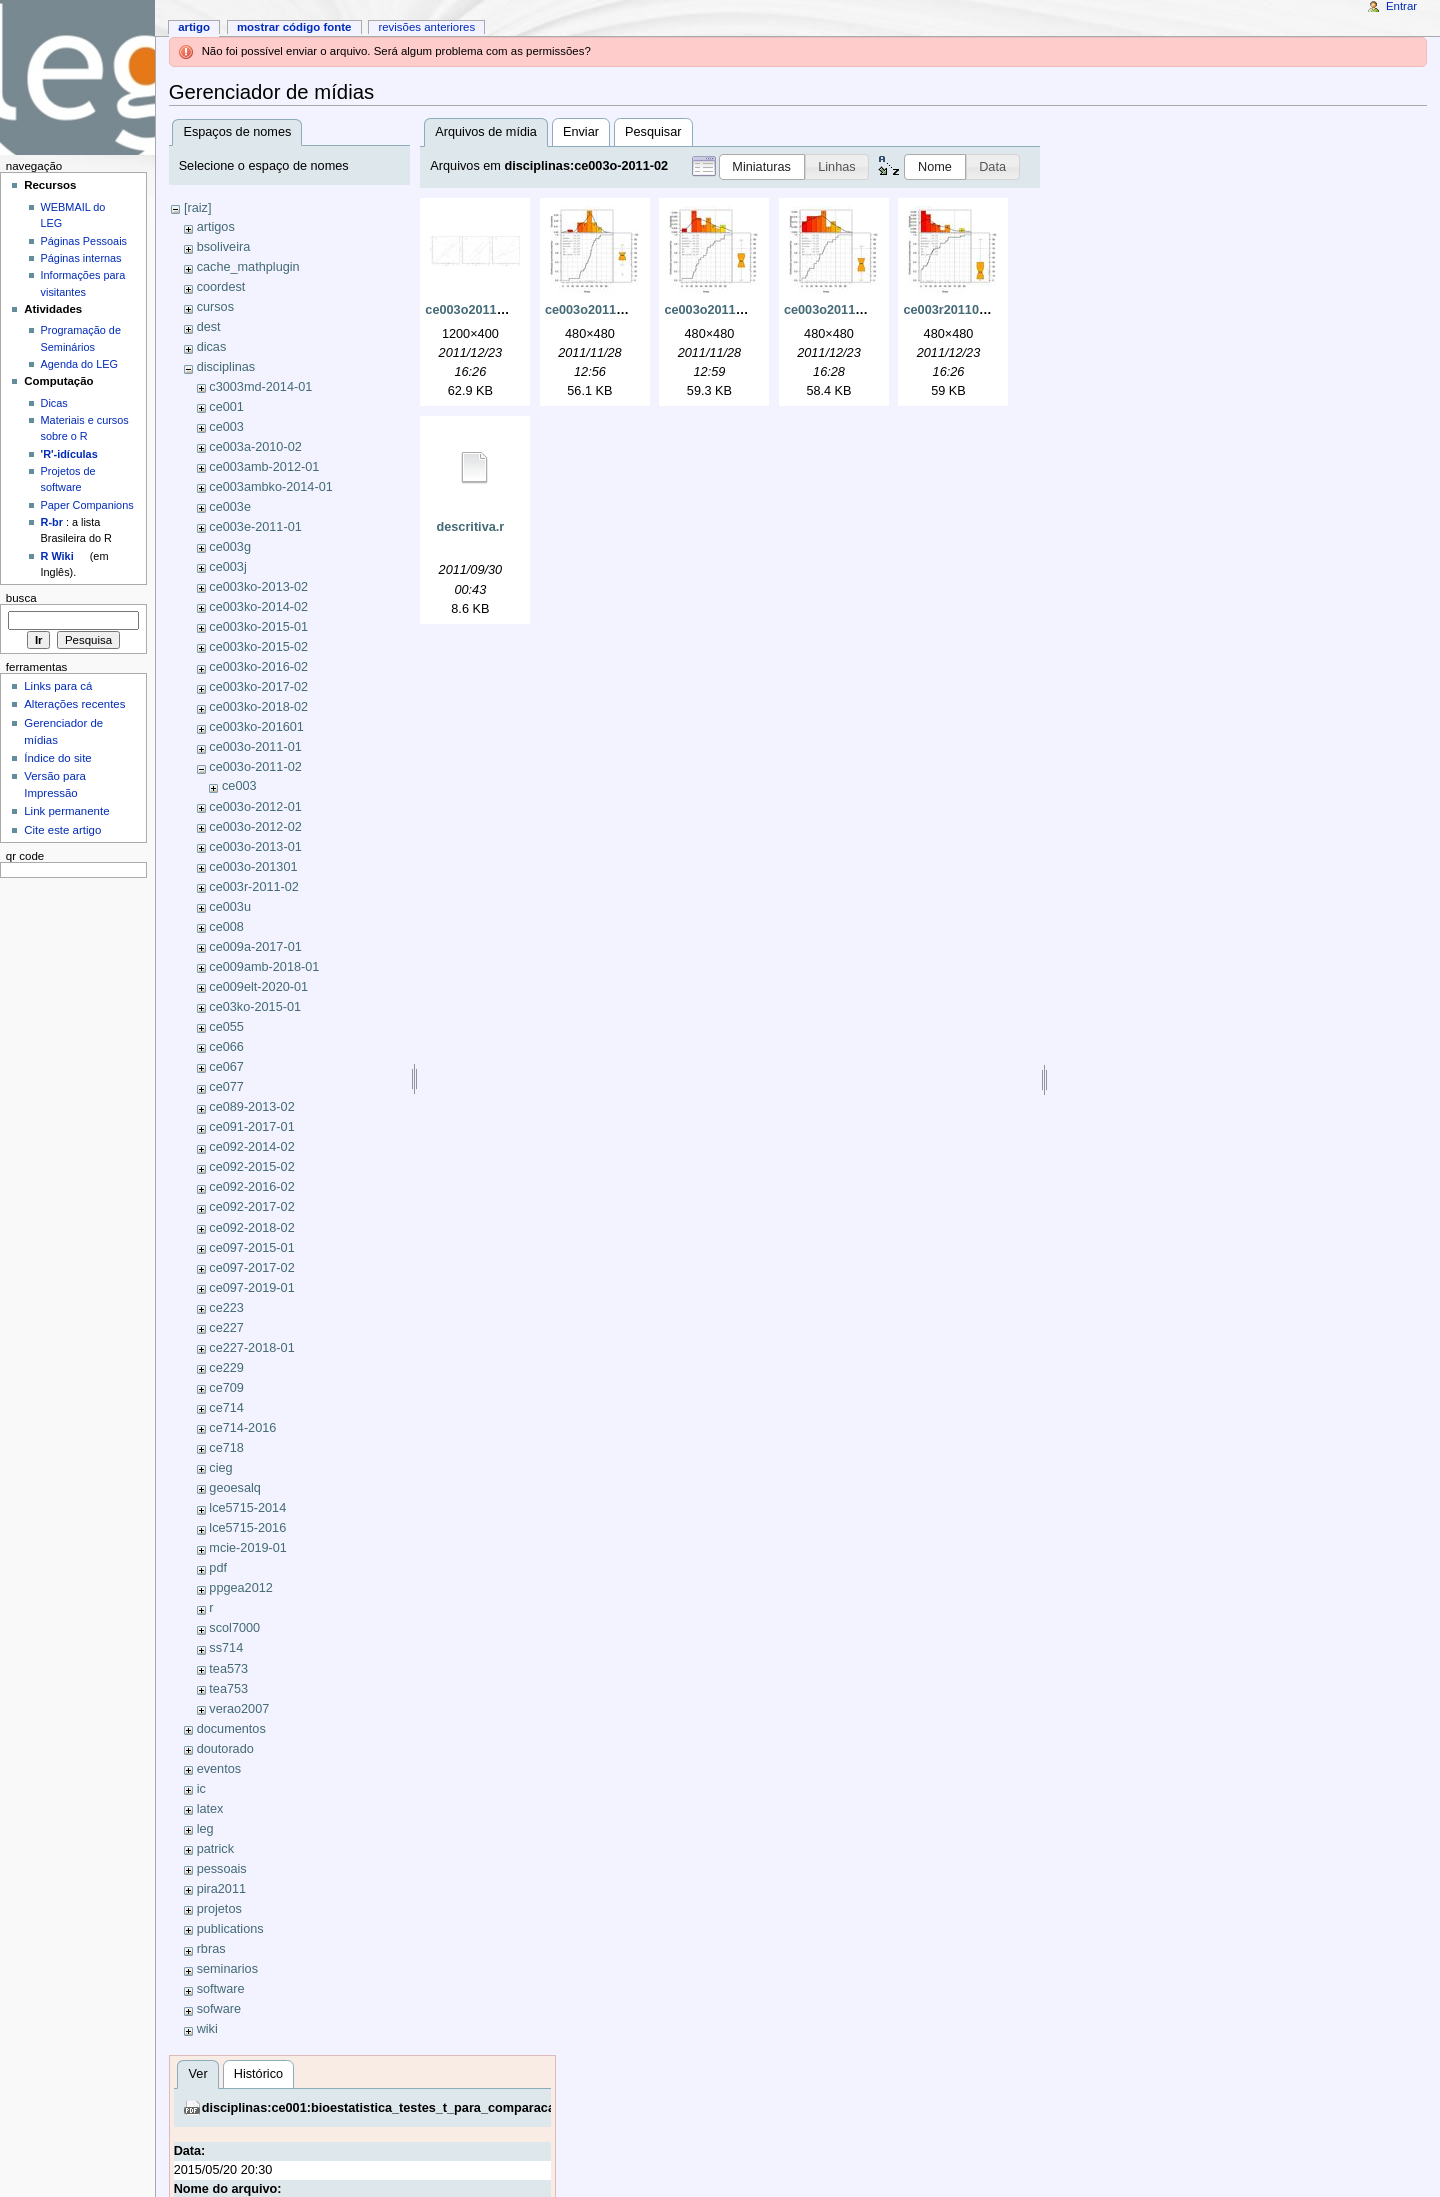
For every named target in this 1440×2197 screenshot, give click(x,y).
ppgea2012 (241, 1588)
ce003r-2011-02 (254, 887)
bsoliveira (224, 247)
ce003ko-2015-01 (258, 627)
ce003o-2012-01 (255, 807)
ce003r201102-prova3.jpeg (982, 310)
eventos (219, 1769)
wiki (207, 2029)
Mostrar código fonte (294, 27)
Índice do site (58, 758)
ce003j (227, 567)
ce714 (226, 1408)
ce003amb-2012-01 (264, 467)
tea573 (228, 1669)
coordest (221, 287)
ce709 (226, 1388)
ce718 (226, 1448)
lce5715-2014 (247, 1508)
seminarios (227, 1969)
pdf (218, 1568)
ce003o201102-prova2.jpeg (744, 310)
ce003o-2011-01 (255, 747)
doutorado (225, 1749)
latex (210, 1809)
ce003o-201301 (253, 867)
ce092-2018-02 (251, 1228)
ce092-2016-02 (251, 1187)
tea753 (228, 1689)
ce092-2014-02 (251, 1147)
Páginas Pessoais (84, 241)
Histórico (258, 2074)
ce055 (226, 1027)
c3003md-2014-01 (260, 387)
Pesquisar (653, 132)
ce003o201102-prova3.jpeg (864, 310)
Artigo (194, 27)
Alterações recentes (74, 704)
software (221, 1989)
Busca (21, 598)
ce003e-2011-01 (255, 527)
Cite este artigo (62, 830)
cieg (220, 1468)
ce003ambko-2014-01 (270, 487)
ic (201, 1789)
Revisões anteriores (426, 27)
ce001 (226, 407)
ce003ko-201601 (256, 727)
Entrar (1401, 6)
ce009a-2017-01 (255, 947)
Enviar (581, 132)
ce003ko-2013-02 (258, 587)
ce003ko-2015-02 (258, 647)
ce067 (226, 1067)
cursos (215, 307)
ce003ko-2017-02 (258, 687)
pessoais (222, 1869)
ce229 (226, 1368)
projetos (219, 1909)
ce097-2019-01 (251, 1288)
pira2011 (221, 1889)
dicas (212, 347)
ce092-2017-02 (251, 1207)
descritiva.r (471, 527)
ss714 (226, 1648)
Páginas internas (81, 258)
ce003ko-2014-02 (258, 607)
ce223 (226, 1308)
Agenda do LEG (79, 364)
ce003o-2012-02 (255, 827)
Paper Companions (87, 505)
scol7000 (234, 1628)
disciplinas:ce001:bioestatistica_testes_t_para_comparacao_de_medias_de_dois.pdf (458, 2108)
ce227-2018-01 (251, 1348)
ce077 (226, 1087)
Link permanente (66, 811)
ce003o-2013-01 (255, 847)
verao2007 (239, 1709)
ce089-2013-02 (251, 1107)
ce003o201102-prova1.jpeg (625, 310)
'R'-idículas (69, 454)
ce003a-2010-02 (255, 447)
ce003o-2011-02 (255, 767)
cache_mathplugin (248, 267)
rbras (211, 1949)
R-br (52, 522)
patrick (215, 1849)
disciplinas (226, 367)
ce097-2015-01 (251, 1248)
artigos (216, 227)
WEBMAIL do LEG (73, 215)
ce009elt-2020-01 (258, 987)
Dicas (54, 403)
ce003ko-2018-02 (258, 707)
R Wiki (57, 556)
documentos (231, 1729)
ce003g (230, 547)
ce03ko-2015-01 (255, 1007)
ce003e (230, 507)
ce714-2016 (242, 1428)
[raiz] (198, 208)
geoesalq (235, 1488)
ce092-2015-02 (251, 1167)
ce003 (226, 427)
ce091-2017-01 (251, 1127)
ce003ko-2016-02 (258, 667)
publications (230, 1929)
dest (209, 327)
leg (205, 1829)
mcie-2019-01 (248, 1548)
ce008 (226, 927)
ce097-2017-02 (251, 1268)
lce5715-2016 (247, 1528)
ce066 (226, 1047)
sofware (219, 2009)
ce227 (226, 1328)
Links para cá (58, 686)
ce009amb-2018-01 (264, 967)
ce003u (230, 907)
